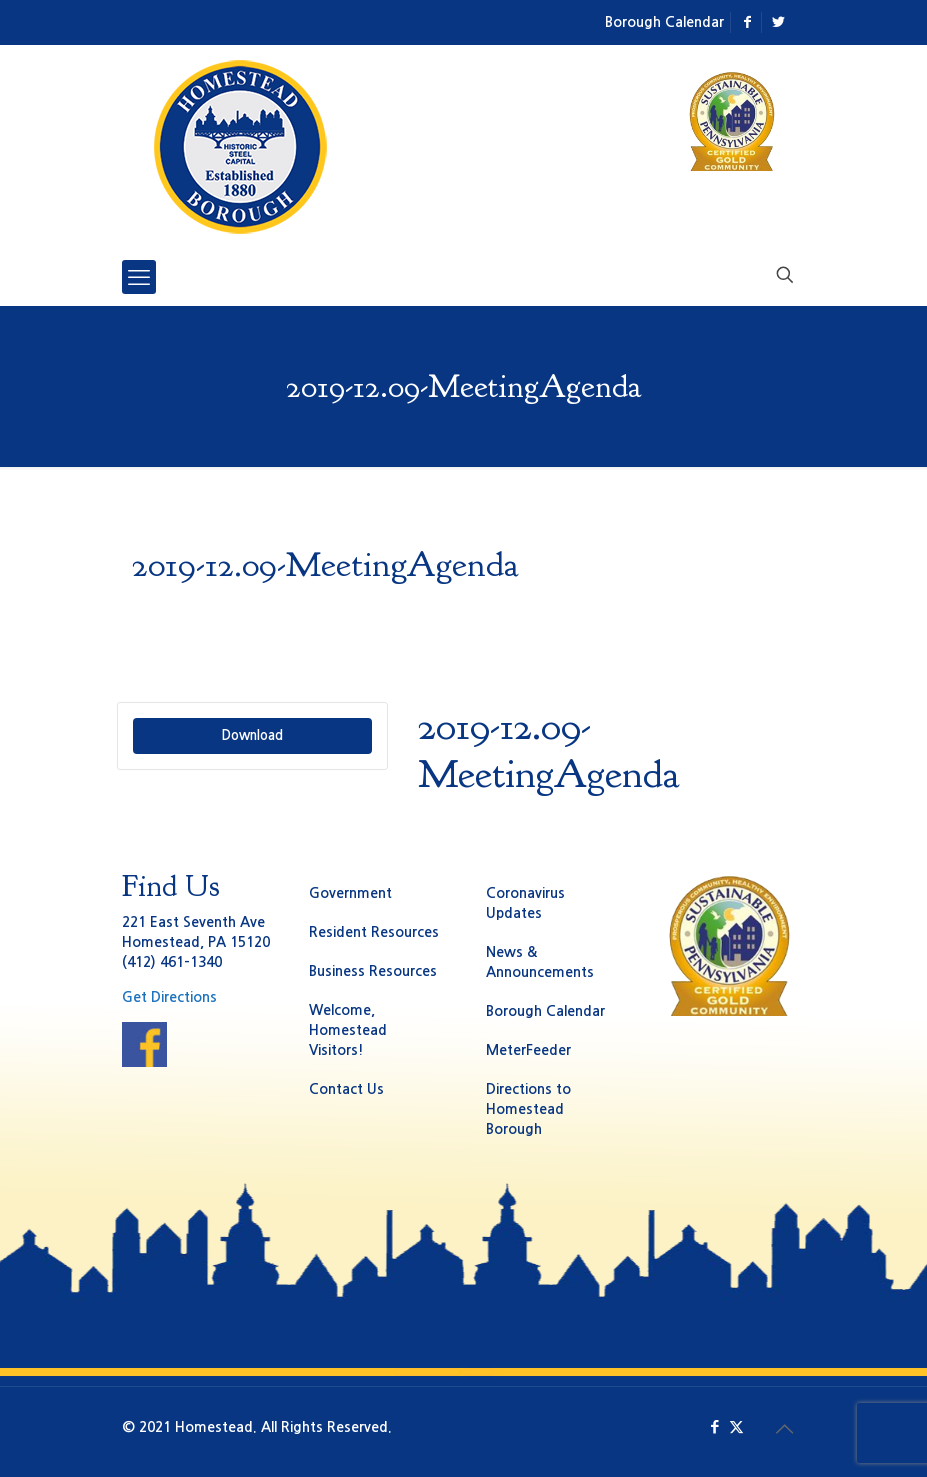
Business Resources (373, 971)
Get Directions (169, 997)
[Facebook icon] (715, 1426)
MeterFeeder (528, 1050)
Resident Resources (374, 932)
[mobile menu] (139, 277)
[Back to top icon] (785, 1429)
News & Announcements (540, 962)
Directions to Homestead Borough (528, 1109)
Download (252, 735)
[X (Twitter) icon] (736, 1426)
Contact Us (346, 1089)
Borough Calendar (664, 22)
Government (350, 893)
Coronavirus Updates (525, 903)
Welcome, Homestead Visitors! (348, 1030)
